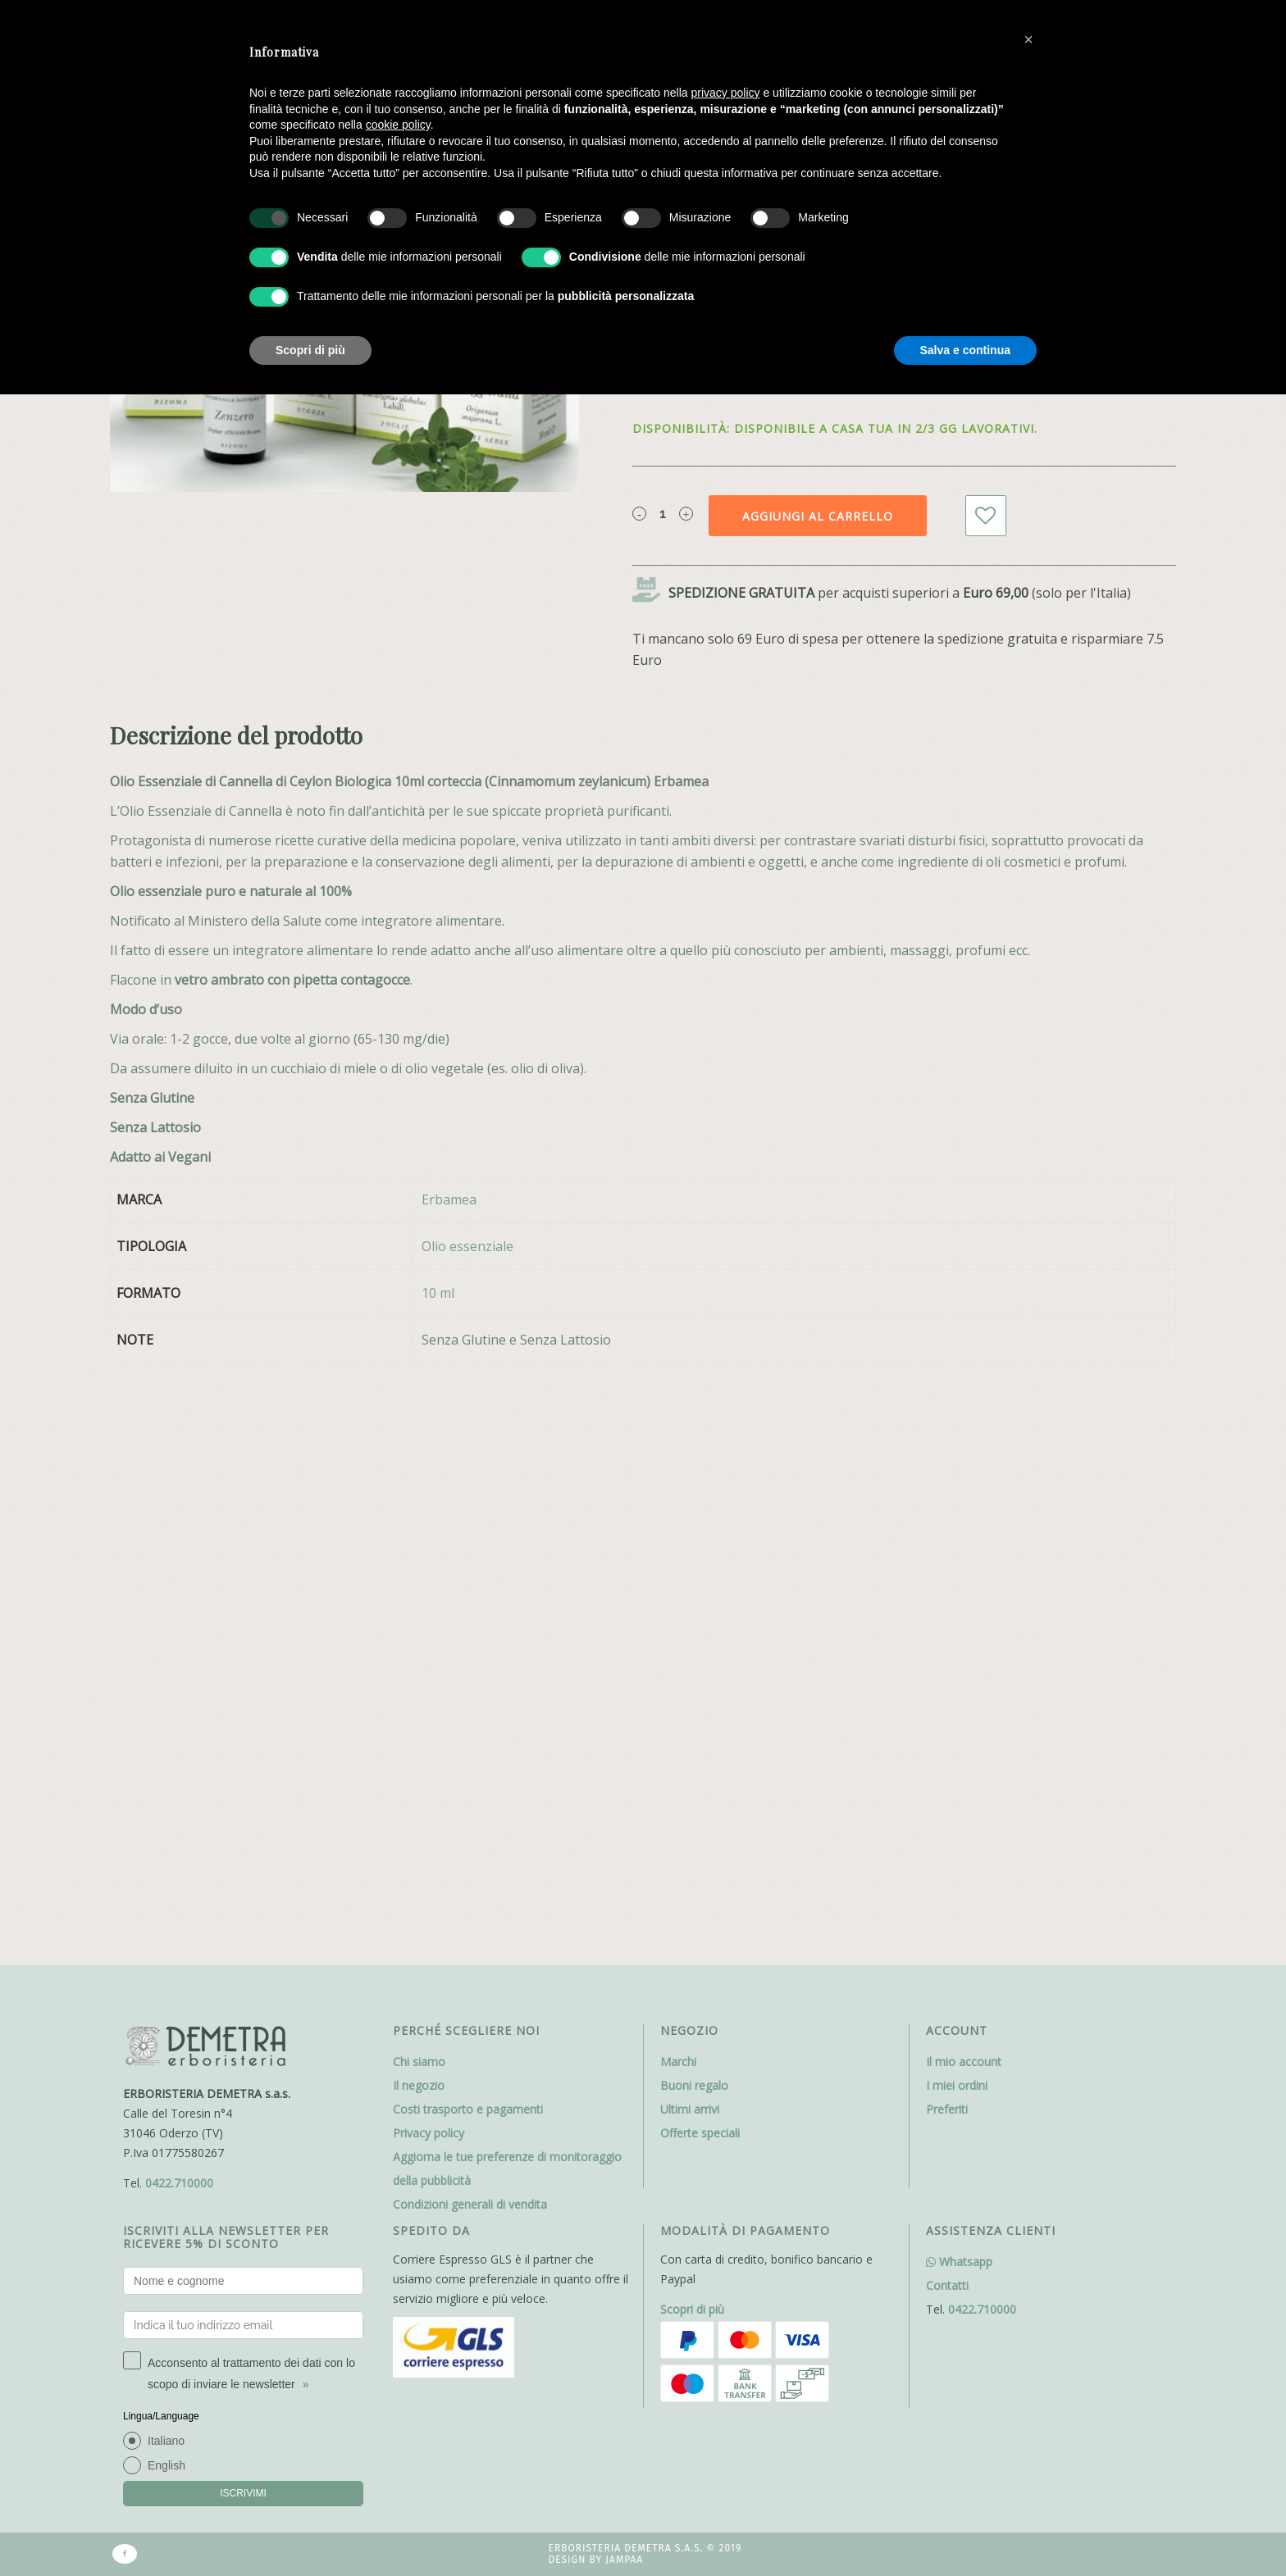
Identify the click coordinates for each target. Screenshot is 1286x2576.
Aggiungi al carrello (817, 516)
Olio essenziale (467, 1246)
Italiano (166, 1863)
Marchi (678, 1484)
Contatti (947, 1708)
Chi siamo (419, 1484)
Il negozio (419, 1508)
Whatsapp (959, 1684)
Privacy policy (428, 1555)
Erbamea (449, 1199)
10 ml (438, 1293)
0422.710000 (179, 1605)
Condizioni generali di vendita (470, 1627)
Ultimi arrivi (689, 1532)
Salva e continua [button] (965, 350)
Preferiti (947, 1532)
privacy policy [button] (725, 92)
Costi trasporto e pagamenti (468, 1532)
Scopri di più (692, 1732)
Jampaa (624, 1983)
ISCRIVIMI (243, 1916)
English (166, 1888)
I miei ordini (956, 1508)
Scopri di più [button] (310, 350)
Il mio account (963, 1484)
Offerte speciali (700, 1555)
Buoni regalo (694, 1508)
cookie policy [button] (398, 124)
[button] (1028, 39)
